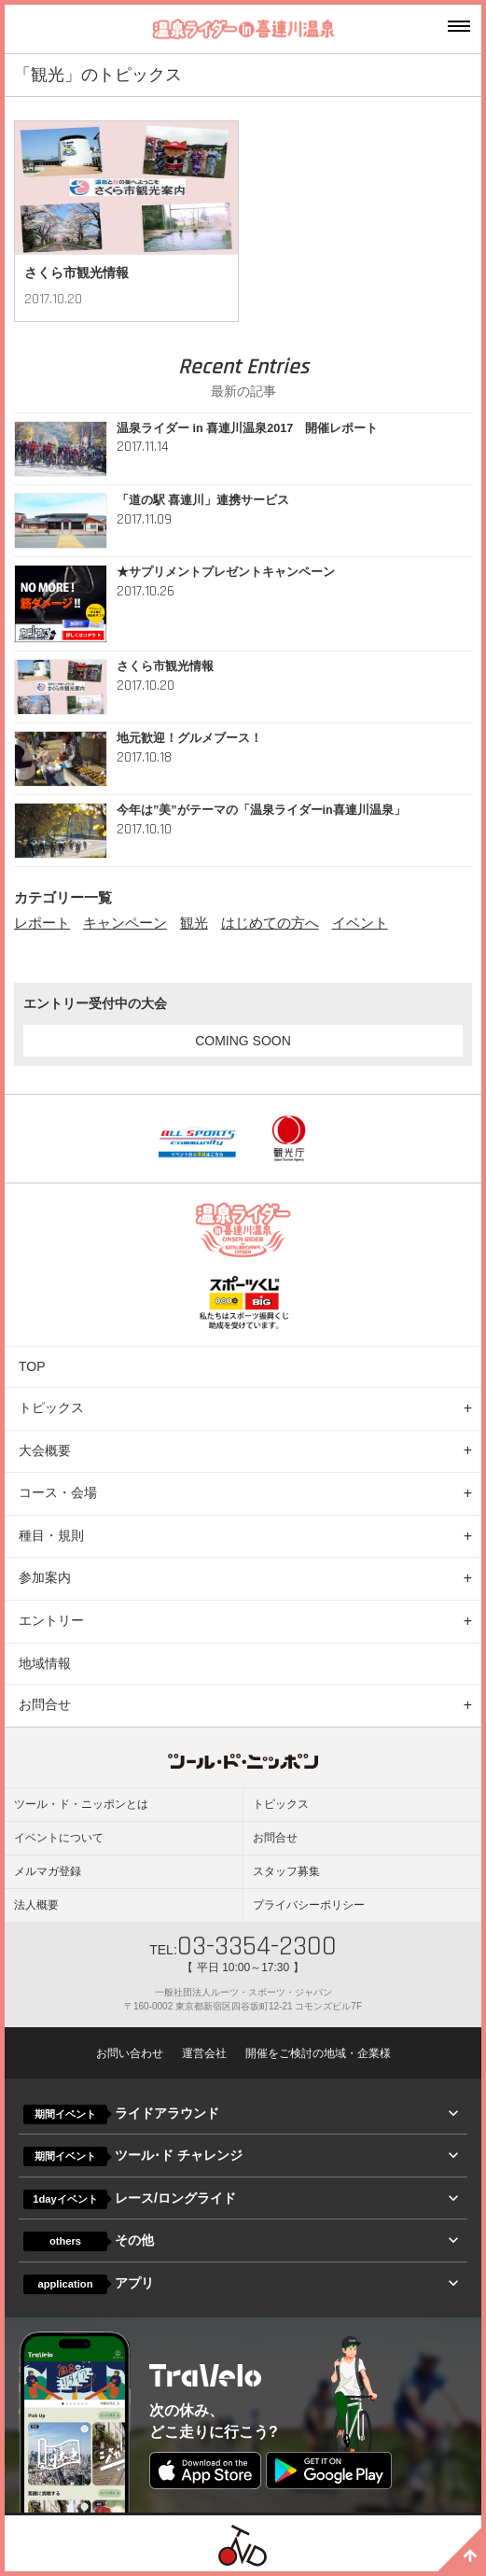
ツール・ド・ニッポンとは (81, 1804)
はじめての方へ (270, 923)
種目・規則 (51, 1535)
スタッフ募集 (286, 1871)
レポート (42, 923)
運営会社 (204, 2053)
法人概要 (36, 1904)
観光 (194, 923)
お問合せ (45, 1704)
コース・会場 (58, 1492)
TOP (32, 1366)
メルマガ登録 (47, 1871)
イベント (360, 923)
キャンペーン (125, 923)
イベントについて (59, 1837)
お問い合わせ (129, 2053)
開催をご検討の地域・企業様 (318, 2053)
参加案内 (45, 1577)
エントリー (51, 1620)
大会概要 (45, 1450)
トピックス (51, 1407)
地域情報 (45, 1663)
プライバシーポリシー (309, 1904)
